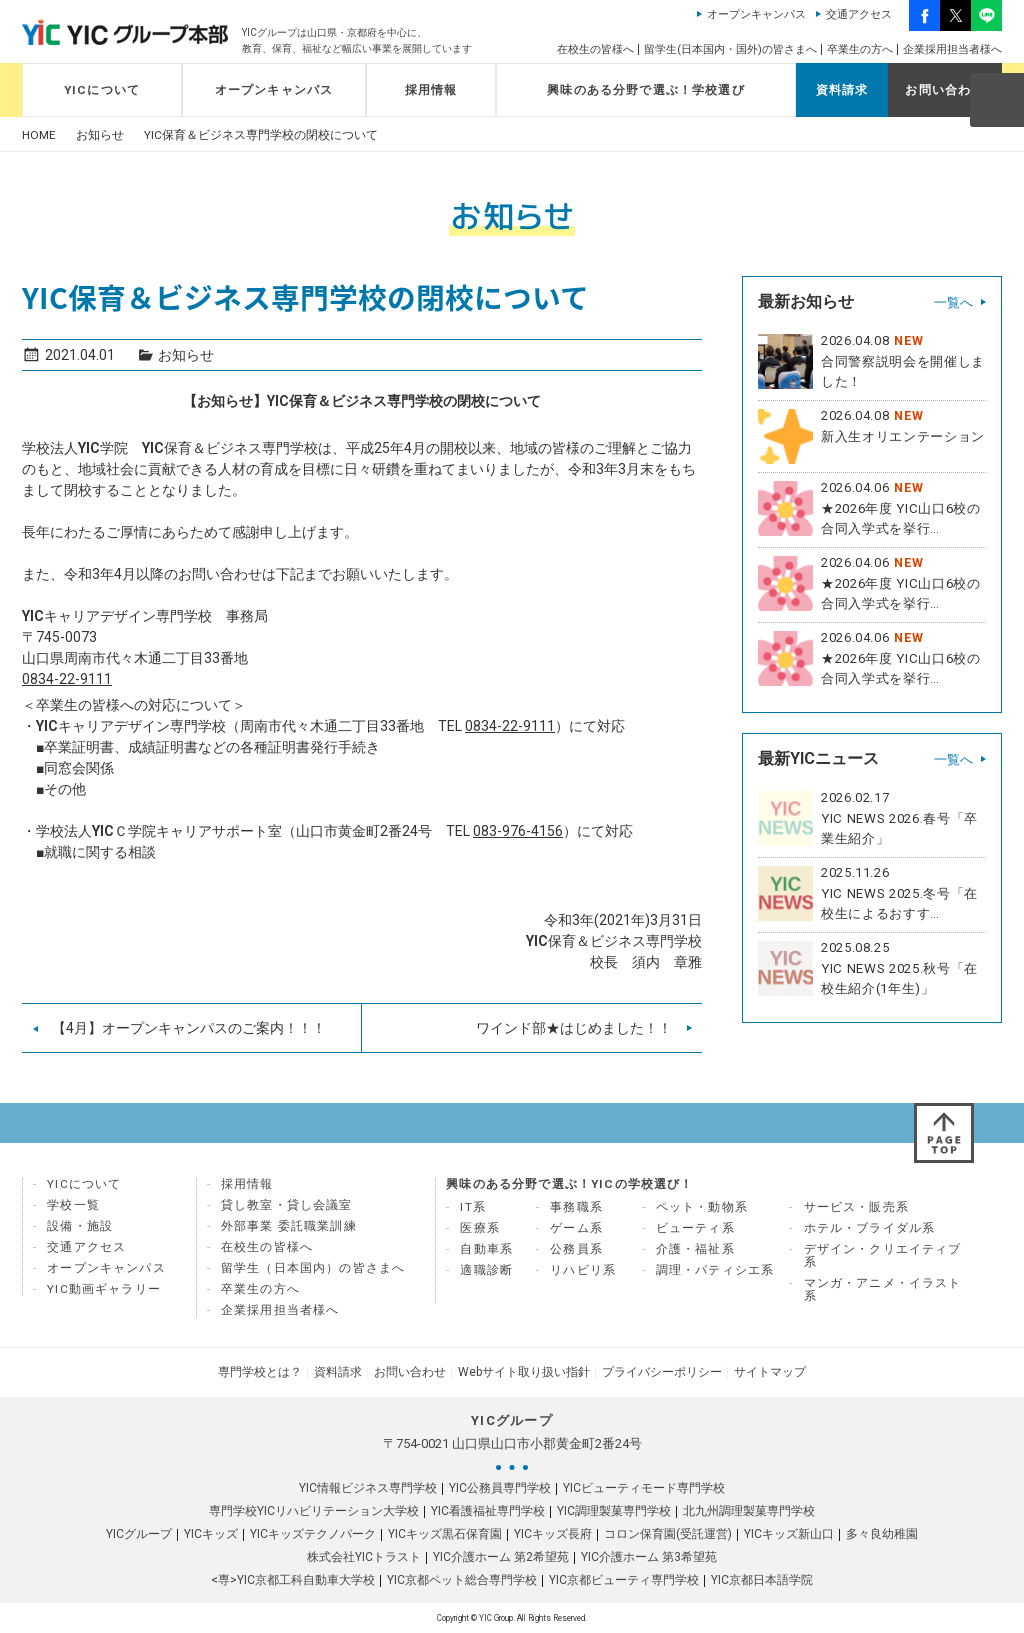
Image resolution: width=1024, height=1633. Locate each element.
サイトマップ (770, 1372)
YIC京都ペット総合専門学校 (462, 1580)
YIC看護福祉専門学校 (488, 1511)
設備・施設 (80, 1226)
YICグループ (139, 1534)
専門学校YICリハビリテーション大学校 (314, 1511)
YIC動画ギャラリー (104, 1289)
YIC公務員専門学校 (500, 1488)
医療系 (480, 1228)
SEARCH (996, 99)
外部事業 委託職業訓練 (289, 1226)
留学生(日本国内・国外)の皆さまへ (730, 49)
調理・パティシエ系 (715, 1270)
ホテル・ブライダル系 (870, 1228)
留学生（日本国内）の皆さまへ (313, 1268)
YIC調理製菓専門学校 (614, 1511)
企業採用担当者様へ (952, 49)
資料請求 (842, 90)
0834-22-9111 (67, 679)
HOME (39, 135)
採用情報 (431, 90)
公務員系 (576, 1249)
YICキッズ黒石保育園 (445, 1534)
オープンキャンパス (756, 14)
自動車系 (486, 1249)
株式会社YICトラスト (364, 1557)
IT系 (473, 1207)
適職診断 (486, 1270)
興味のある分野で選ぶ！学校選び (646, 90)
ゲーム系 (576, 1228)
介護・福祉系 (695, 1249)
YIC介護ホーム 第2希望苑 (501, 1557)
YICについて (102, 90)
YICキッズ (211, 1534)
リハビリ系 (583, 1270)
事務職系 (576, 1207)
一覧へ (953, 302)
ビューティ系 (695, 1228)
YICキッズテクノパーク (313, 1534)
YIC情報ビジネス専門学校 (368, 1488)
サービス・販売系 (856, 1207)
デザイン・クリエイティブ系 (883, 1255)
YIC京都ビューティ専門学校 (624, 1580)
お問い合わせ (944, 90)
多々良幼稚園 (882, 1534)
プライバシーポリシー (662, 1372)
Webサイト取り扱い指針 (524, 1372)
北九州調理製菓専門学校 (749, 1511)
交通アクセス (859, 14)
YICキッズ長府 (553, 1534)
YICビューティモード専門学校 (644, 1488)
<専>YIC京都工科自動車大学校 (293, 1580)
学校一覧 (73, 1205)
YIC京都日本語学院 (762, 1580)
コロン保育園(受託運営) (668, 1534)
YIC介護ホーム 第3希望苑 (649, 1557)
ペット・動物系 (702, 1207)
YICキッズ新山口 (789, 1534)
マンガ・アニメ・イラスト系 (883, 1289)
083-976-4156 (518, 831)
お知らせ (100, 135)
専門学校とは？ (260, 1372)
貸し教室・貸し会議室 (287, 1205)
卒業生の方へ (860, 49)
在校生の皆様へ (595, 49)
